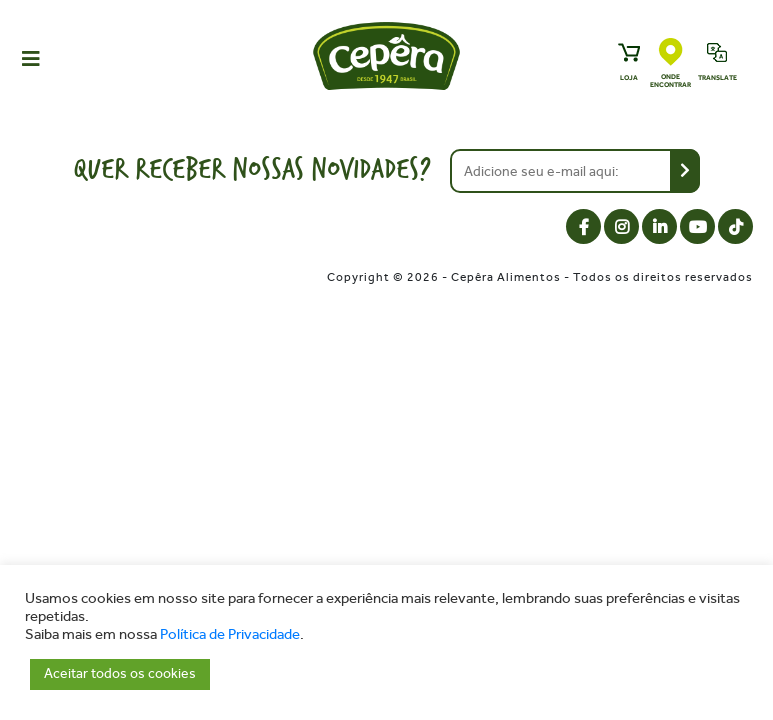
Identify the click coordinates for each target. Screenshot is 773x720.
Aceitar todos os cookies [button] (120, 673)
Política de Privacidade (230, 634)
